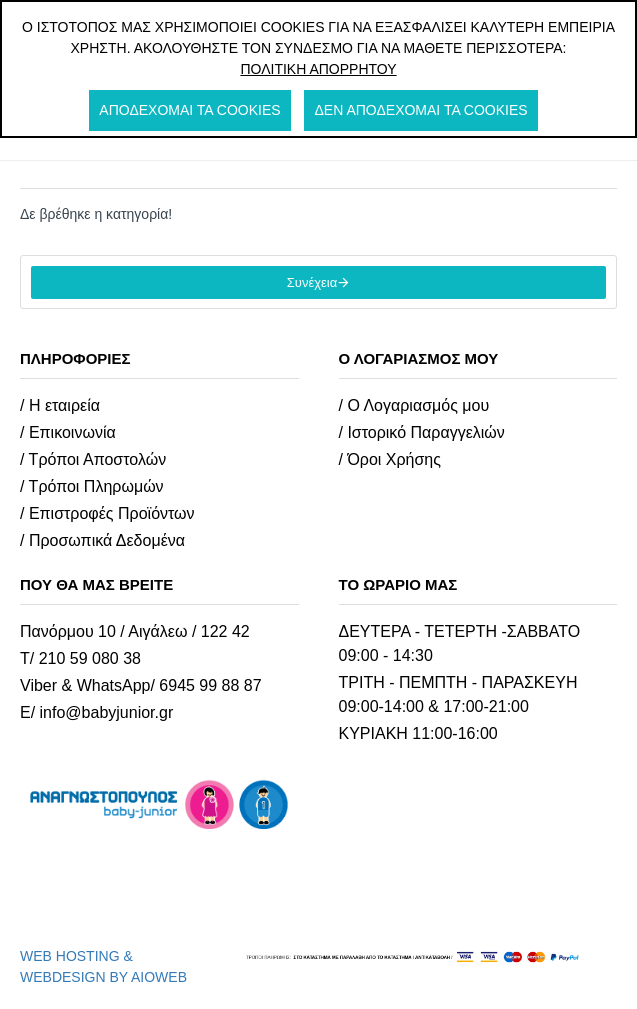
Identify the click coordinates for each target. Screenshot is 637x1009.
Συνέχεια (312, 282)
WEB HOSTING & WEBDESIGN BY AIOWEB (103, 966)
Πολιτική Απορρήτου (318, 69)
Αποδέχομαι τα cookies (189, 110)
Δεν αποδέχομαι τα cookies (420, 110)
